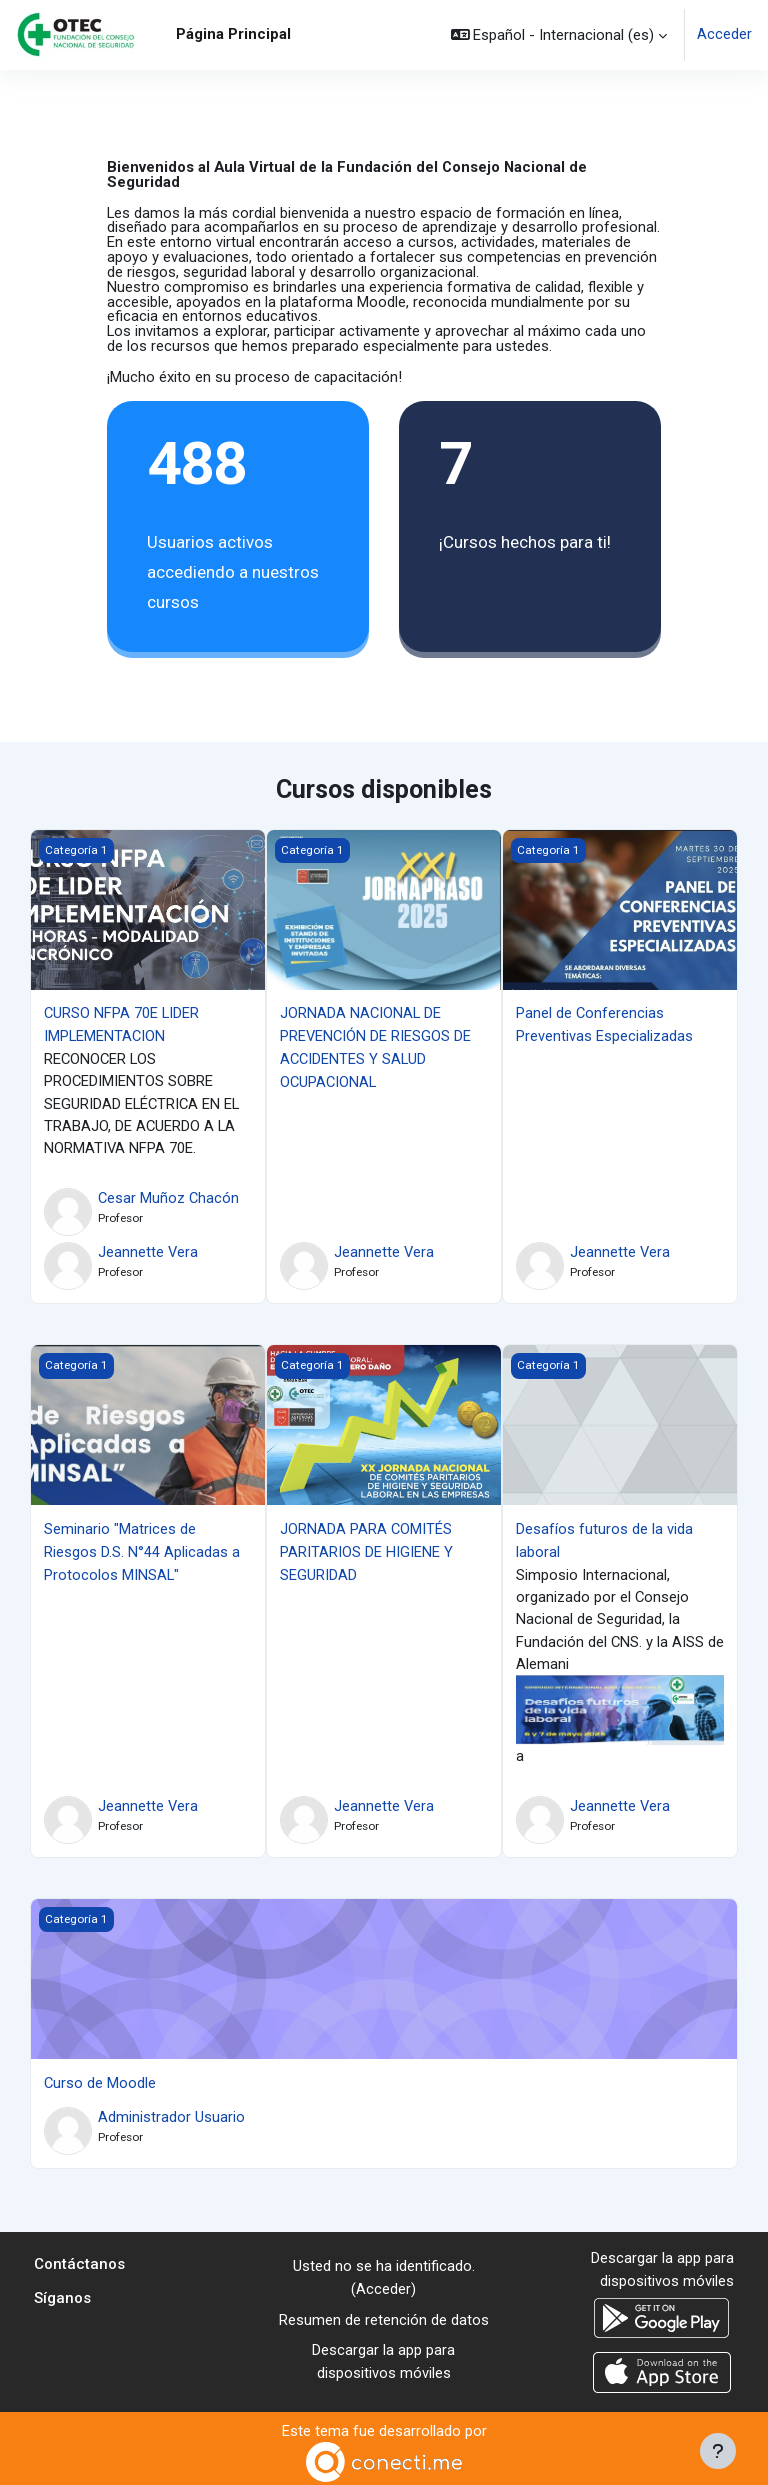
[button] (559, 35)
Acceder (724, 35)
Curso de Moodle (100, 2080)
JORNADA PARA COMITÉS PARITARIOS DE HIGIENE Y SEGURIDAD (366, 1550)
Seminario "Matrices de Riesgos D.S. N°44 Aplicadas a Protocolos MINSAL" (142, 1550)
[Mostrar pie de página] (718, 2451)
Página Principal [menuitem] (233, 34)
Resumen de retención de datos (384, 2315)
